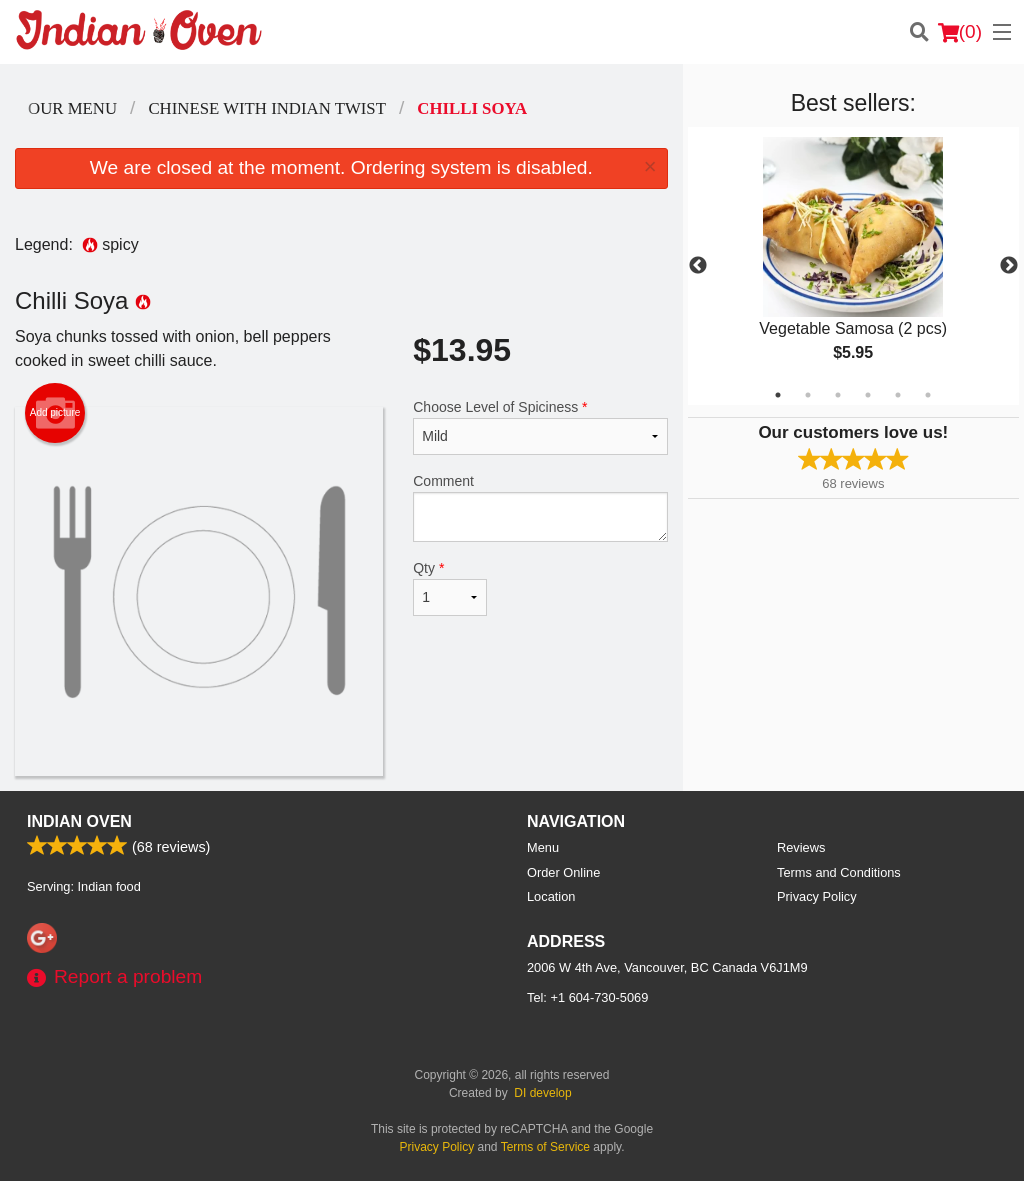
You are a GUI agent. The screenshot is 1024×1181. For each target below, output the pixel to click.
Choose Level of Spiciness (540, 427)
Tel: (587, 997)
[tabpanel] (853, 266)
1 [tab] (778, 395)
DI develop (542, 1093)
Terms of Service (545, 1147)
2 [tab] (808, 395)
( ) (960, 32)
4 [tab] (868, 395)
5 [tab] (898, 395)
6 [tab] (928, 395)
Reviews (801, 847)
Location (551, 896)
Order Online (563, 872)
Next (1009, 266)
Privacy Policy (817, 896)
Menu (543, 847)
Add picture (55, 413)
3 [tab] (838, 395)
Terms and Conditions (839, 872)
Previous (698, 266)
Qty (450, 588)
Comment (540, 507)
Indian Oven (79, 821)
